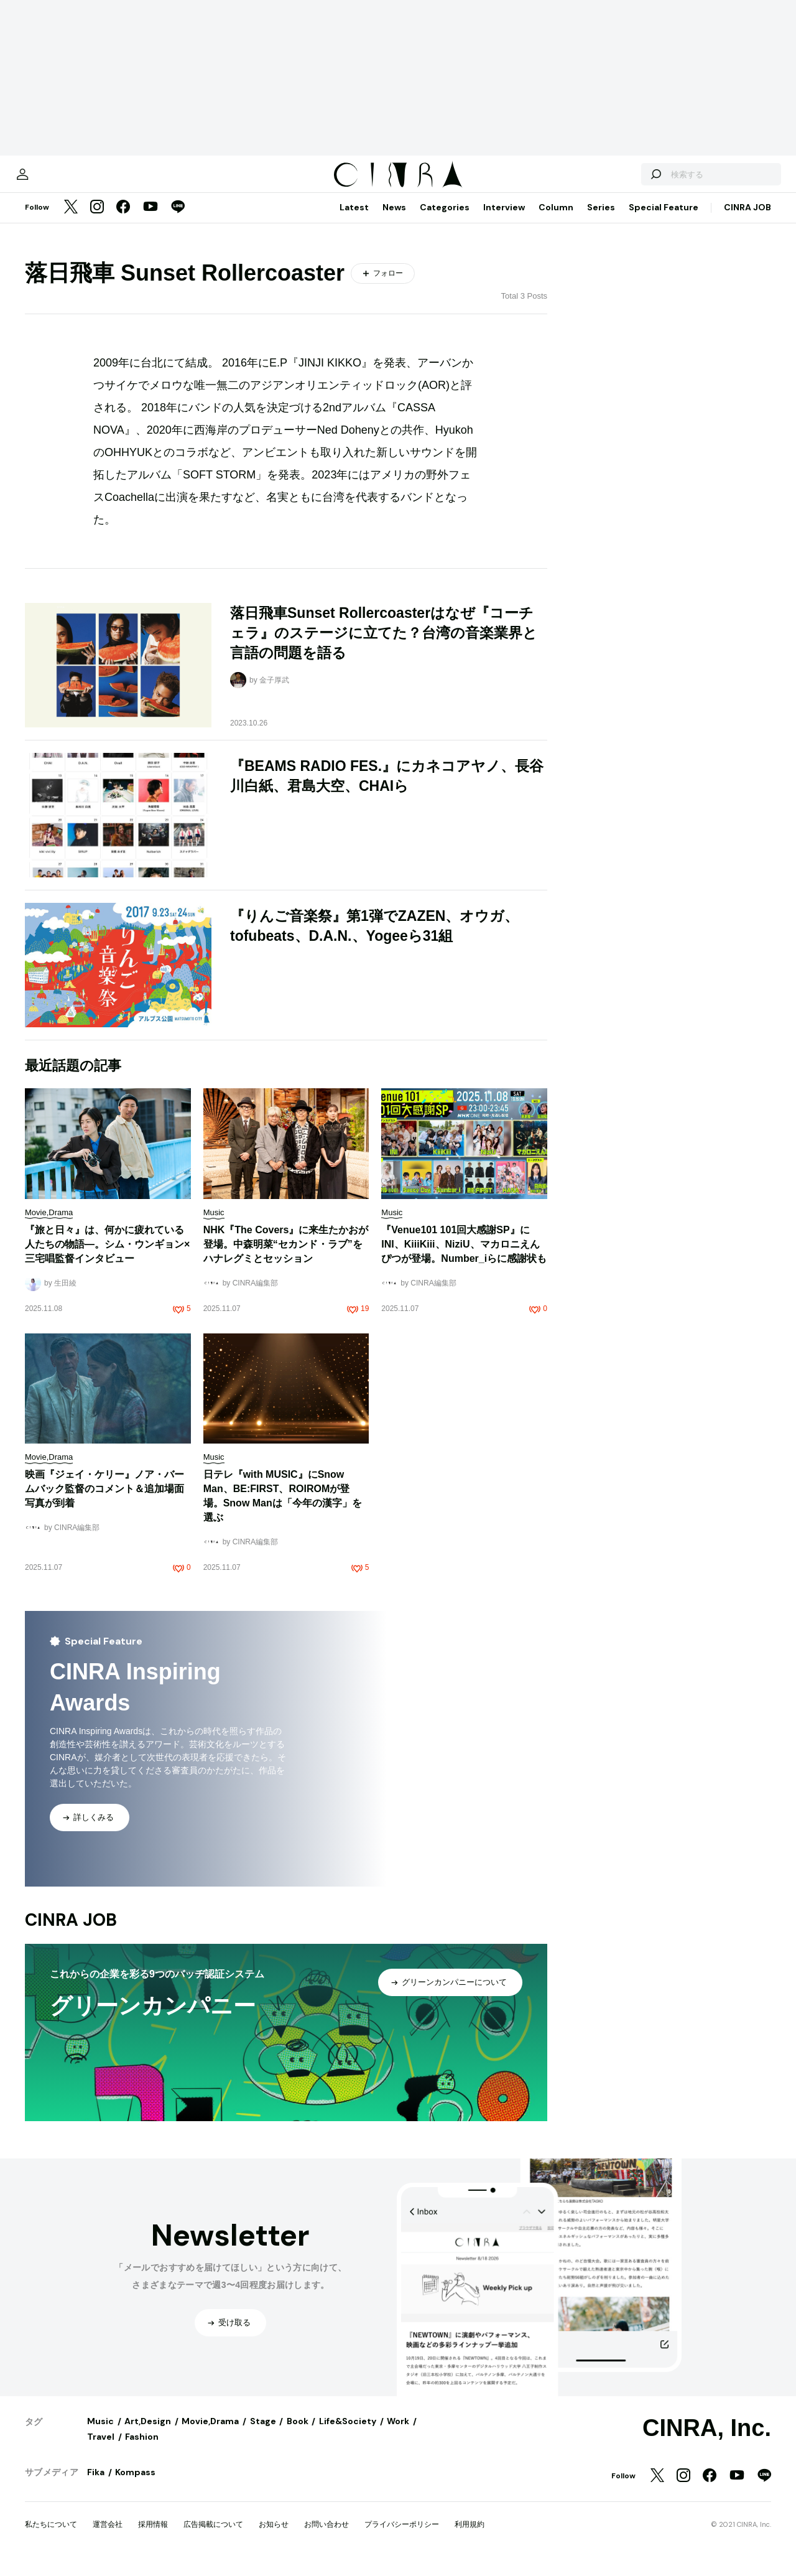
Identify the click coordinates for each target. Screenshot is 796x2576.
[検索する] (627, 180)
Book (297, 2433)
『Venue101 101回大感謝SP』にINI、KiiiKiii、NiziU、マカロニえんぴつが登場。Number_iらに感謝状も (464, 1256)
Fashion (142, 2449)
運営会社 (108, 2536)
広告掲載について (213, 2536)
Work (398, 2433)
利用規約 (469, 2536)
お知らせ (274, 2536)
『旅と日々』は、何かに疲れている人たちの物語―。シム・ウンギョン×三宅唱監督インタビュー (107, 1256)
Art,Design (147, 2433)
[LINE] (178, 220)
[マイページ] (51, 180)
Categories (445, 219)
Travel (100, 2449)
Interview (504, 219)
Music (100, 2433)
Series (601, 219)
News (394, 219)
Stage (263, 2433)
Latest (354, 219)
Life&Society (347, 2433)
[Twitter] (71, 220)
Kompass (135, 2484)
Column (556, 219)
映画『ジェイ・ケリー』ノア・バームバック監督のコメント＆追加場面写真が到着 (104, 1501)
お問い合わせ (326, 2536)
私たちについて (51, 2536)
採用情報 (153, 2536)
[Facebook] (123, 220)
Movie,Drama (210, 2433)
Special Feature (663, 219)
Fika (95, 2484)
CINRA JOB (747, 219)
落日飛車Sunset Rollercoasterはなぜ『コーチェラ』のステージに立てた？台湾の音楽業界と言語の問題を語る (383, 645)
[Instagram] (97, 220)
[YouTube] (150, 220)
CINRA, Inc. (706, 2440)
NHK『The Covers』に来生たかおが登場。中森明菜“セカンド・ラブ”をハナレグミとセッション (286, 1256)
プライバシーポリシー (401, 2536)
